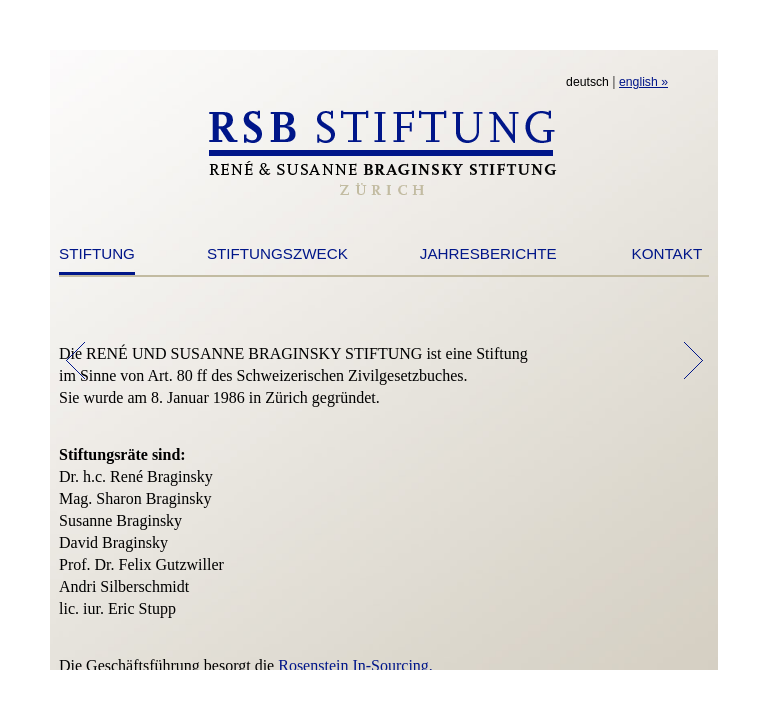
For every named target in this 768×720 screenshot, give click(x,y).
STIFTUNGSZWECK (277, 253)
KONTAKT (667, 253)
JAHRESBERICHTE (488, 253)
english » (643, 82)
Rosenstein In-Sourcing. (355, 665)
